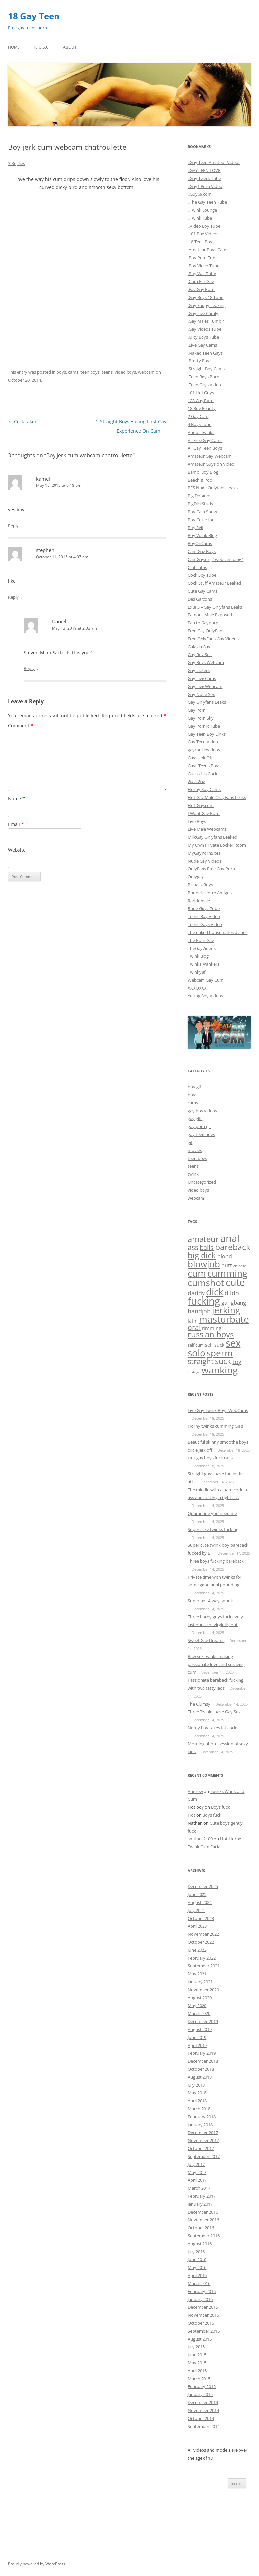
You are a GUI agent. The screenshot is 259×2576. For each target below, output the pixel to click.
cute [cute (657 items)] (235, 1282)
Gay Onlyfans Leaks (207, 702)
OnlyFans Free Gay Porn (211, 869)
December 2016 (203, 2212)
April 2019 (197, 2045)
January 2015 (200, 2394)
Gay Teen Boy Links (207, 734)
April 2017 (197, 2180)
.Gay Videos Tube (204, 329)
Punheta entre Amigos (210, 893)
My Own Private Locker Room (217, 845)
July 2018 (196, 2085)
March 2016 (199, 2283)
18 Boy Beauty (202, 408)
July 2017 (196, 2164)
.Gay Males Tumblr (206, 321)
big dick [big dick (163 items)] (202, 1255)
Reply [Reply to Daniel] (29, 668)
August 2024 (200, 1902)
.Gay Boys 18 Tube (205, 297)
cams (73, 372)
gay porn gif (199, 1126)
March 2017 (199, 2188)
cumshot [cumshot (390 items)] (206, 1282)
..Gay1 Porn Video (205, 186)
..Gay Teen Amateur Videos (214, 162)
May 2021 (197, 1974)
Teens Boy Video (204, 916)
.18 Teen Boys (201, 242)
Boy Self (195, 527)
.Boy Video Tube (203, 266)
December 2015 (203, 2307)
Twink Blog (198, 956)
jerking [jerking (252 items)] (226, 1310)
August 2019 (200, 2029)
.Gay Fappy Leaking (207, 305)
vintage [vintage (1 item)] (194, 1372)
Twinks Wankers (203, 964)
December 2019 (203, 2021)
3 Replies (16, 163)
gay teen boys (201, 1134)
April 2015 (197, 2371)
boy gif (194, 1087)
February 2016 (202, 2291)
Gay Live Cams (202, 678)
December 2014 (203, 2402)
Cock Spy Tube (202, 575)
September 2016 (204, 2236)
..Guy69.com (200, 194)
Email (16, 824)
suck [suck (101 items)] (223, 1361)
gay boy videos (202, 1111)
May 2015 (197, 2363)
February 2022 (202, 1958)
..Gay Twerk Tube (204, 178)
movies (195, 1150)
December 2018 (203, 2061)
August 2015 (200, 2339)
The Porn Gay (201, 940)
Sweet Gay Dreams (206, 1640)
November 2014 (203, 2410)
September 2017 (204, 2156)
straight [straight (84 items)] (201, 1361)
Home (14, 47)
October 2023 (201, 1918)
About (70, 47)
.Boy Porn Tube (203, 258)
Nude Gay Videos (204, 861)
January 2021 (200, 1982)
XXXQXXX (197, 988)
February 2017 (202, 2196)
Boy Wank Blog (202, 535)
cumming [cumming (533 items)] (227, 1273)
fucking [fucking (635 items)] (204, 1300)
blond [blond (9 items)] (224, 1256)
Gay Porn (197, 710)
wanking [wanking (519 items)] (220, 1370)
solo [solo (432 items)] (196, 1353)
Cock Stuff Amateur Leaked (214, 583)
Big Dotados (199, 496)
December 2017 (203, 2132)
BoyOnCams (200, 543)
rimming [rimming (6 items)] (211, 1328)
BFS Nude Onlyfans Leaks (213, 488)
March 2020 (199, 2013)
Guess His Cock (202, 774)
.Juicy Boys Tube (203, 337)
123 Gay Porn (201, 400)
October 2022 (201, 1942)
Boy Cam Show (202, 512)
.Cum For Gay (201, 281)
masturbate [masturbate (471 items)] (224, 1319)
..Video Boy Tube (204, 226)
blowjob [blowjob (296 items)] (204, 1264)
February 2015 (202, 2386)
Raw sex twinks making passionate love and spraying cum (216, 1664)
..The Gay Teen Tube (207, 202)
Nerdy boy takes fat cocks (213, 1728)
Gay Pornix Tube (204, 726)
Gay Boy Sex (200, 654)
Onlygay (196, 877)
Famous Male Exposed (210, 615)
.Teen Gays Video (204, 385)
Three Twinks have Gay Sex (214, 1712)
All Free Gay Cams (205, 440)
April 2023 (197, 1926)
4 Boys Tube (199, 424)
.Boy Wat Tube (202, 273)
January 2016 (200, 2299)
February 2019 (202, 2053)
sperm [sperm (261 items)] (220, 1353)
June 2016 (197, 2259)
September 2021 (204, 1966)
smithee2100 (200, 1839)
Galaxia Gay (199, 647)
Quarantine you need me (212, 1513)
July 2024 (196, 1910)
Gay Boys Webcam (206, 662)
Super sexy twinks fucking (213, 1529)
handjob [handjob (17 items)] (199, 1311)
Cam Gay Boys (202, 551)
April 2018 (197, 2101)
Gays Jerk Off (200, 758)
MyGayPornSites (204, 853)
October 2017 (201, 2148)
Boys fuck (220, 1807)
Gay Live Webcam (205, 686)
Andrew (195, 1791)
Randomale (199, 901)
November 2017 (203, 2140)
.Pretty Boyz (199, 361)
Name (16, 798)
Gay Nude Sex (201, 694)
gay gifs (195, 1118)
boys (61, 372)
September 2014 (204, 2426)
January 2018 (200, 2125)
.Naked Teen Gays (205, 353)
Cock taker (22, 421)
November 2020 (203, 1990)
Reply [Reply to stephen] (13, 597)
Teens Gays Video (205, 924)
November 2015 (203, 2315)
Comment (20, 725)
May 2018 (197, 2093)
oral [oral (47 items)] (194, 1327)
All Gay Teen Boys (205, 448)
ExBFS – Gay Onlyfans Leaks (215, 607)
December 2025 (203, 1886)
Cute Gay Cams (202, 591)
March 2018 (199, 2109)
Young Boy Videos (205, 996)
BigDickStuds (200, 504)
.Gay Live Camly (203, 313)
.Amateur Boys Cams (208, 250)
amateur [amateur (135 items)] (203, 1238)
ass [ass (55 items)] (193, 1247)
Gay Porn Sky (201, 718)
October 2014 (201, 2418)
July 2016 (196, 2252)
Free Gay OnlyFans (206, 631)
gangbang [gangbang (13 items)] (233, 1302)
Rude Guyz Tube (204, 908)
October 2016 (201, 2228)
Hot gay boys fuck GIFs (210, 1458)
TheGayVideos (202, 948)
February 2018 (202, 2117)
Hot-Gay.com (201, 805)
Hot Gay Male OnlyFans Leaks (217, 797)
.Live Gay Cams (202, 345)
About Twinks (201, 432)
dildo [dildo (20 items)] (232, 1293)
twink (193, 1174)
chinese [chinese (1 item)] (239, 1266)
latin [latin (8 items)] (193, 1320)
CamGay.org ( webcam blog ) (215, 559)
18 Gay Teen (33, 16)
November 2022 (203, 1934)
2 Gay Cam (198, 416)
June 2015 (197, 2355)
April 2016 (197, 2275)
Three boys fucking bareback (216, 1561)
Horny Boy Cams (204, 789)
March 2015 (199, 2379)
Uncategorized (202, 1182)
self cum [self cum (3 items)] (196, 1345)
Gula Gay (196, 781)
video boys (125, 372)
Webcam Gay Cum (206, 980)
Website (17, 850)
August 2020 (200, 1998)
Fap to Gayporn (203, 623)
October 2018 (201, 2069)
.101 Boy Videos (203, 234)
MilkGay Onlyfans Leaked (212, 837)
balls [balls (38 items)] (207, 1247)
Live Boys (197, 821)
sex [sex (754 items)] (233, 1343)
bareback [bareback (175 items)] (232, 1247)
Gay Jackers (199, 670)
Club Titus (197, 567)
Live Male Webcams (207, 829)
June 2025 (197, 1894)
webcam (146, 372)
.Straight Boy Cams (206, 369)
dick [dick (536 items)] (214, 1292)
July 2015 (196, 2347)
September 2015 (204, 2331)
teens (107, 372)
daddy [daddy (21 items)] (196, 1293)
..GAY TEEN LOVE (204, 170)
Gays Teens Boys (204, 766)
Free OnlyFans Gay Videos (213, 639)
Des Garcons (200, 599)
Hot (191, 1815)
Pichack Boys (200, 885)
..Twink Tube (200, 218)
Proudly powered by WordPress (36, 2564)
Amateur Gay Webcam (210, 456)
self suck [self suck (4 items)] (214, 1345)
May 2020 (197, 2005)
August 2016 (200, 2244)
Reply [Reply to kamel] (13, 525)
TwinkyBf (196, 972)
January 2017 (200, 2204)
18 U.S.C (41, 47)
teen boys (90, 372)
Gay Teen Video (203, 742)
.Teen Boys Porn (203, 377)
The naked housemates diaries (217, 932)
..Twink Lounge (202, 210)
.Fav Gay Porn (201, 289)
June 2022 (197, 1950)
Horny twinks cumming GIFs (215, 1426)
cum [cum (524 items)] (197, 1273)
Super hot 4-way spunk (210, 1601)
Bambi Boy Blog (203, 472)
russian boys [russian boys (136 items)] (211, 1334)
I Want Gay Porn (204, 813)
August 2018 (200, 2077)
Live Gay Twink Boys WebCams (218, 1410)
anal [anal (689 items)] (229, 1238)
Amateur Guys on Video (211, 464)
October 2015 (201, 2323)
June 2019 (197, 2037)
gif (190, 1142)
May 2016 (197, 2267)
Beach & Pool (200, 480)
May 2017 (197, 2172)
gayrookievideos (204, 750)
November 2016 (203, 2220)
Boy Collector (201, 520)
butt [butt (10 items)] (226, 1265)
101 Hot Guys (201, 393)
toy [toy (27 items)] (236, 1361)
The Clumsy (199, 1704)
